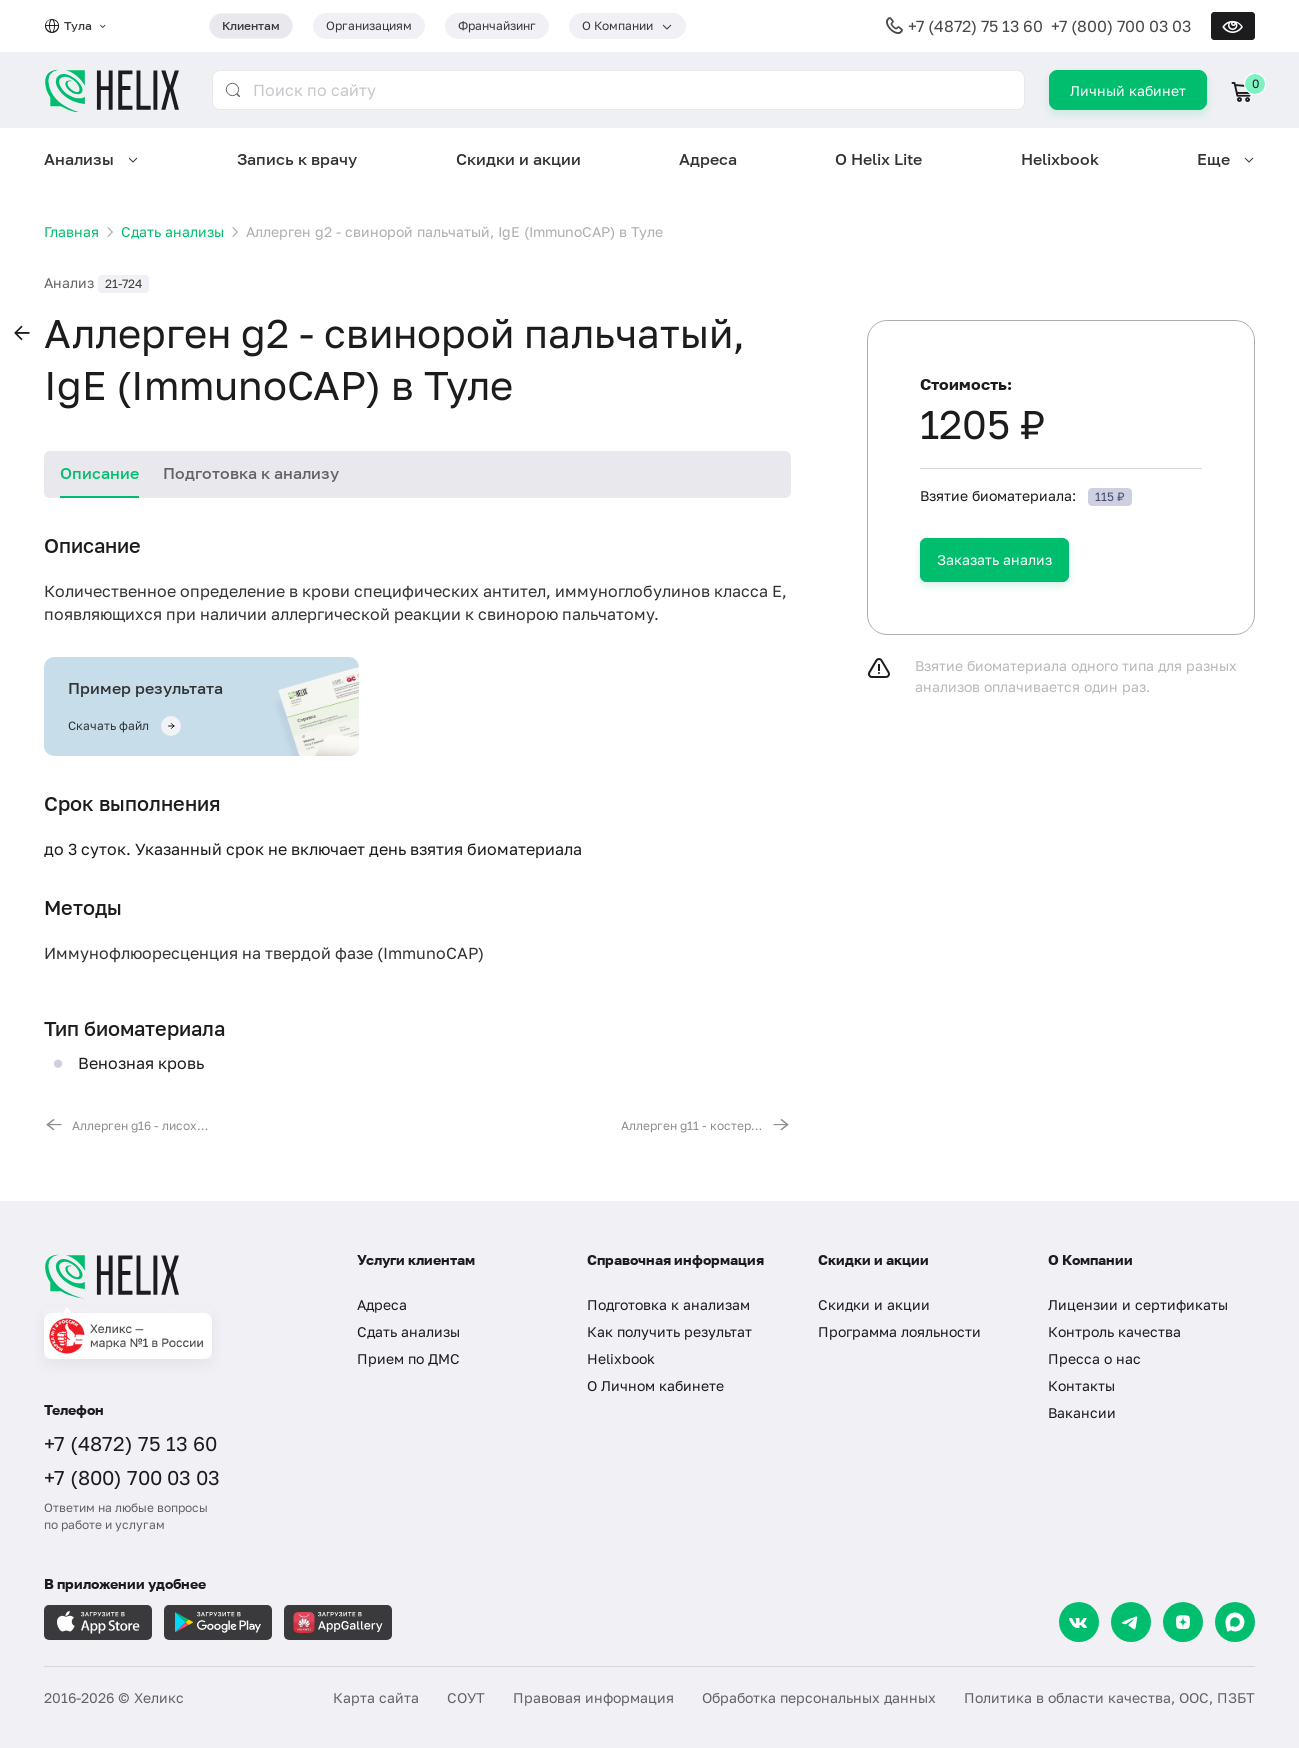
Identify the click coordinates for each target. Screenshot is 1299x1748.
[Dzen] (1183, 1622)
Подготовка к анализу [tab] (251, 473)
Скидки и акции (518, 159)
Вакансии (1082, 1412)
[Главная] (180, 1276)
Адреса (708, 159)
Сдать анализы (408, 1331)
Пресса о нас (1094, 1358)
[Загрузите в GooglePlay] (218, 1622)
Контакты (1081, 1385)
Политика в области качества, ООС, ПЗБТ (1109, 1697)
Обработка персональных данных (819, 1697)
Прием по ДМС (408, 1358)
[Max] (1235, 1622)
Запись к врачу (297, 159)
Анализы (79, 159)
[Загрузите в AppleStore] (98, 1622)
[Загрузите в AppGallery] (338, 1622)
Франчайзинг (497, 25)
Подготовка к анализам (668, 1304)
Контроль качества (1114, 1331)
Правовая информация (593, 1697)
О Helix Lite (878, 159)
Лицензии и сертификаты (1138, 1304)
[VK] (1079, 1622)
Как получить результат (669, 1331)
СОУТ (466, 1697)
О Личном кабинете (655, 1385)
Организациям (369, 25)
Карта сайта (376, 1697)
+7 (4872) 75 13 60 (975, 26)
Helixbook (1060, 159)
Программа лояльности (899, 1331)
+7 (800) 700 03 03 (1121, 26)
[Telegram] (1131, 1622)
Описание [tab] (99, 473)
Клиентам (251, 25)
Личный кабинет (1128, 90)
